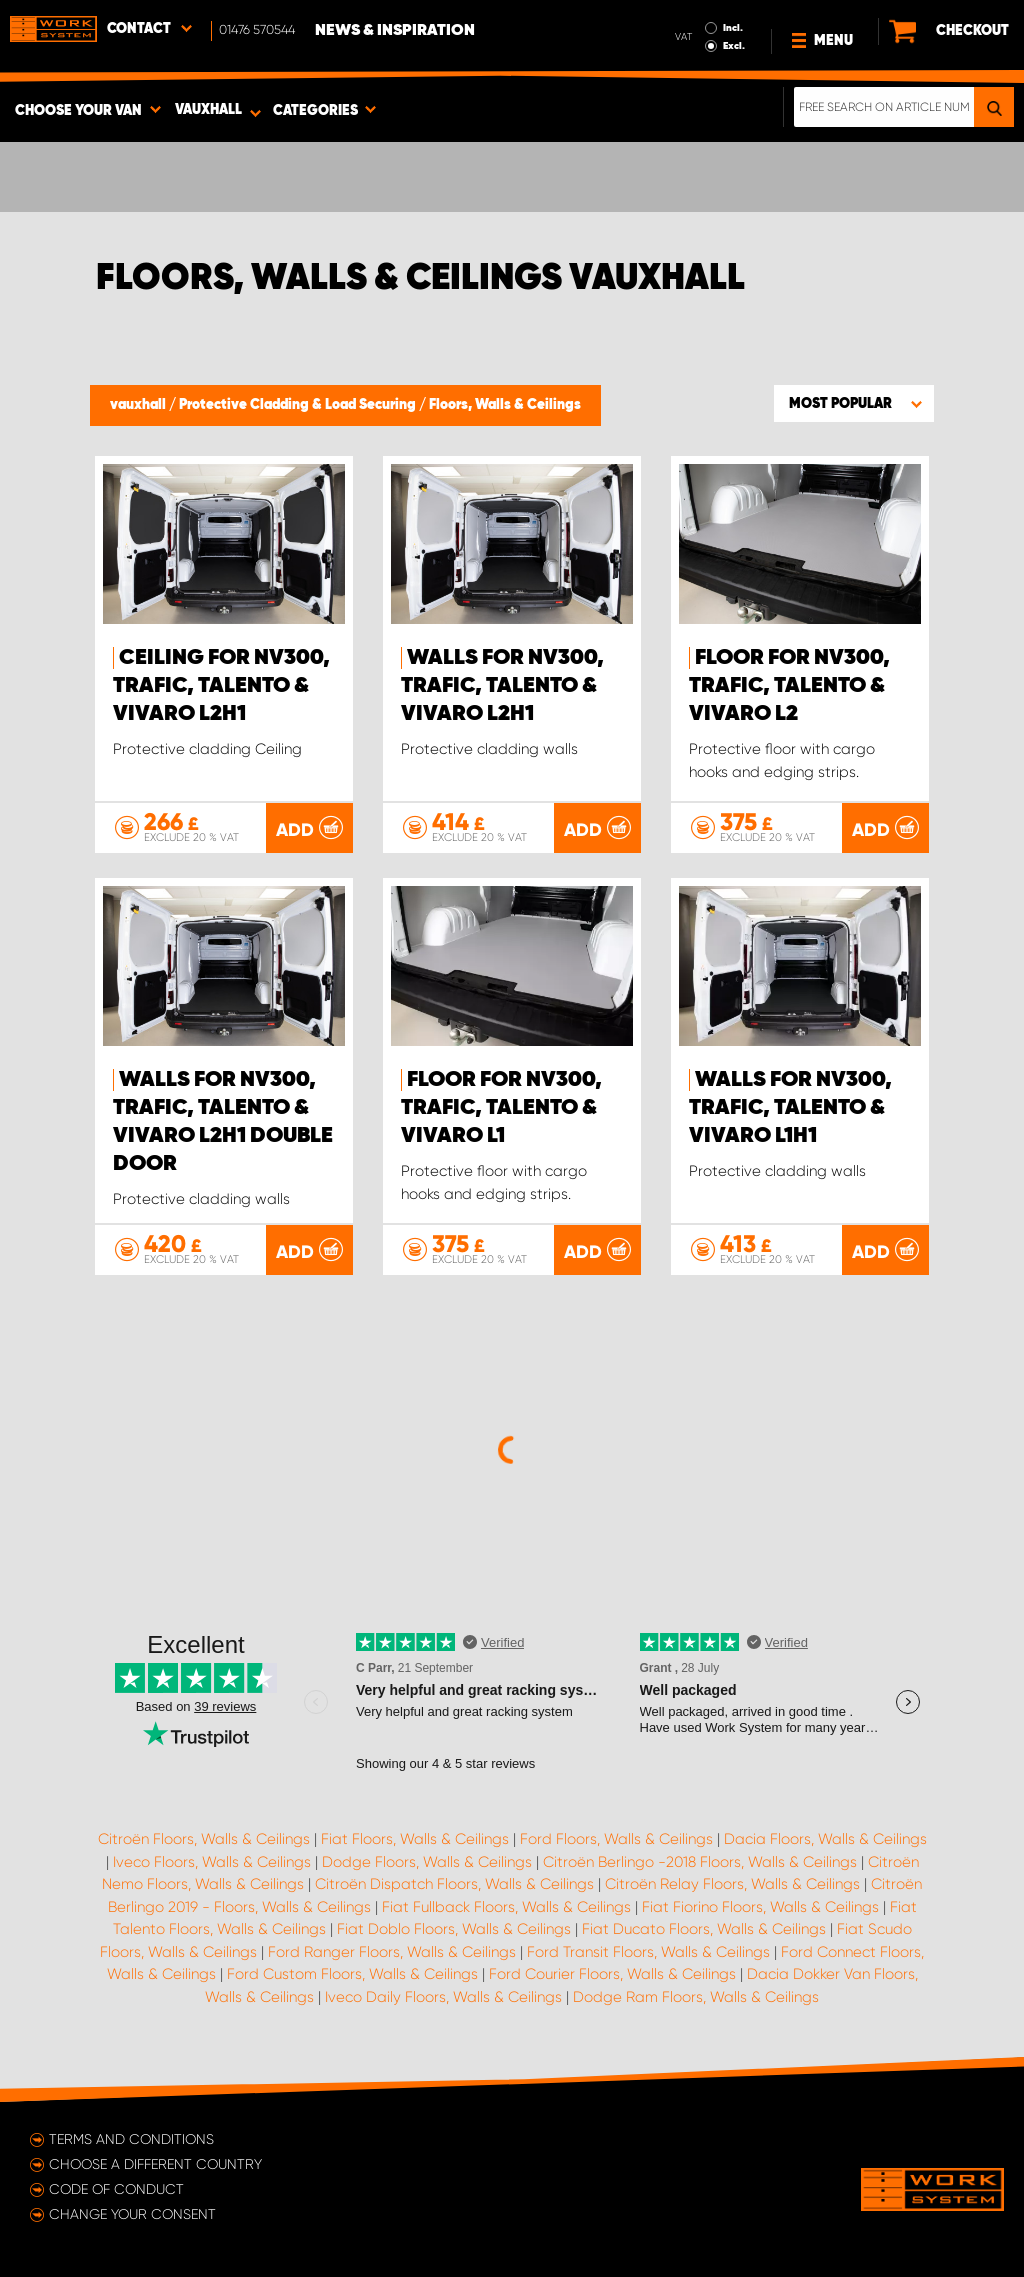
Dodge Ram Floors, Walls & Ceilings (696, 1997)
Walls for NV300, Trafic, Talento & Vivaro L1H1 (790, 1108)
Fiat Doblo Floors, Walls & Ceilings (454, 1929)
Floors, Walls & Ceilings (505, 405)
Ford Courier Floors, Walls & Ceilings (612, 1974)
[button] (854, 403)
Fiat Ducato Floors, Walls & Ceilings (704, 1929)
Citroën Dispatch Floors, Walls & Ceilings (454, 1884)
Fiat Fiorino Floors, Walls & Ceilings (760, 1907)
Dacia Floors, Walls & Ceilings (825, 1839)
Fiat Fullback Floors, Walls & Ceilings (506, 1907)
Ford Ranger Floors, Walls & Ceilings (392, 1952)
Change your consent (132, 2214)
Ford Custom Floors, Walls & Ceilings (352, 1974)
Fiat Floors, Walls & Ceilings (415, 1839)
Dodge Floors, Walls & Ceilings (427, 1862)
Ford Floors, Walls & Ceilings (616, 1839)
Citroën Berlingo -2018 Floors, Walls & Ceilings (700, 1862)
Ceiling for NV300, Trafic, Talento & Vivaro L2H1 (221, 686)
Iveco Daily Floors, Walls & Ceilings (443, 1997)
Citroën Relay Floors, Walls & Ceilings (732, 1884)
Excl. (734, 46)
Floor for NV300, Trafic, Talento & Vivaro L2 (789, 686)
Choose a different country (155, 2164)
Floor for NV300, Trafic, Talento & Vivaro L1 (501, 1108)
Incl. (733, 28)
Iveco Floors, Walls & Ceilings (212, 1862)
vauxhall (139, 405)
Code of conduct (116, 2189)
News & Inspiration (395, 31)
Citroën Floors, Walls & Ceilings (204, 1839)
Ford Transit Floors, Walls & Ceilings (648, 1952)
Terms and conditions (131, 2139)
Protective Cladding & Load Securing (299, 405)
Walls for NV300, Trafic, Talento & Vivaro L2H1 (502, 686)
